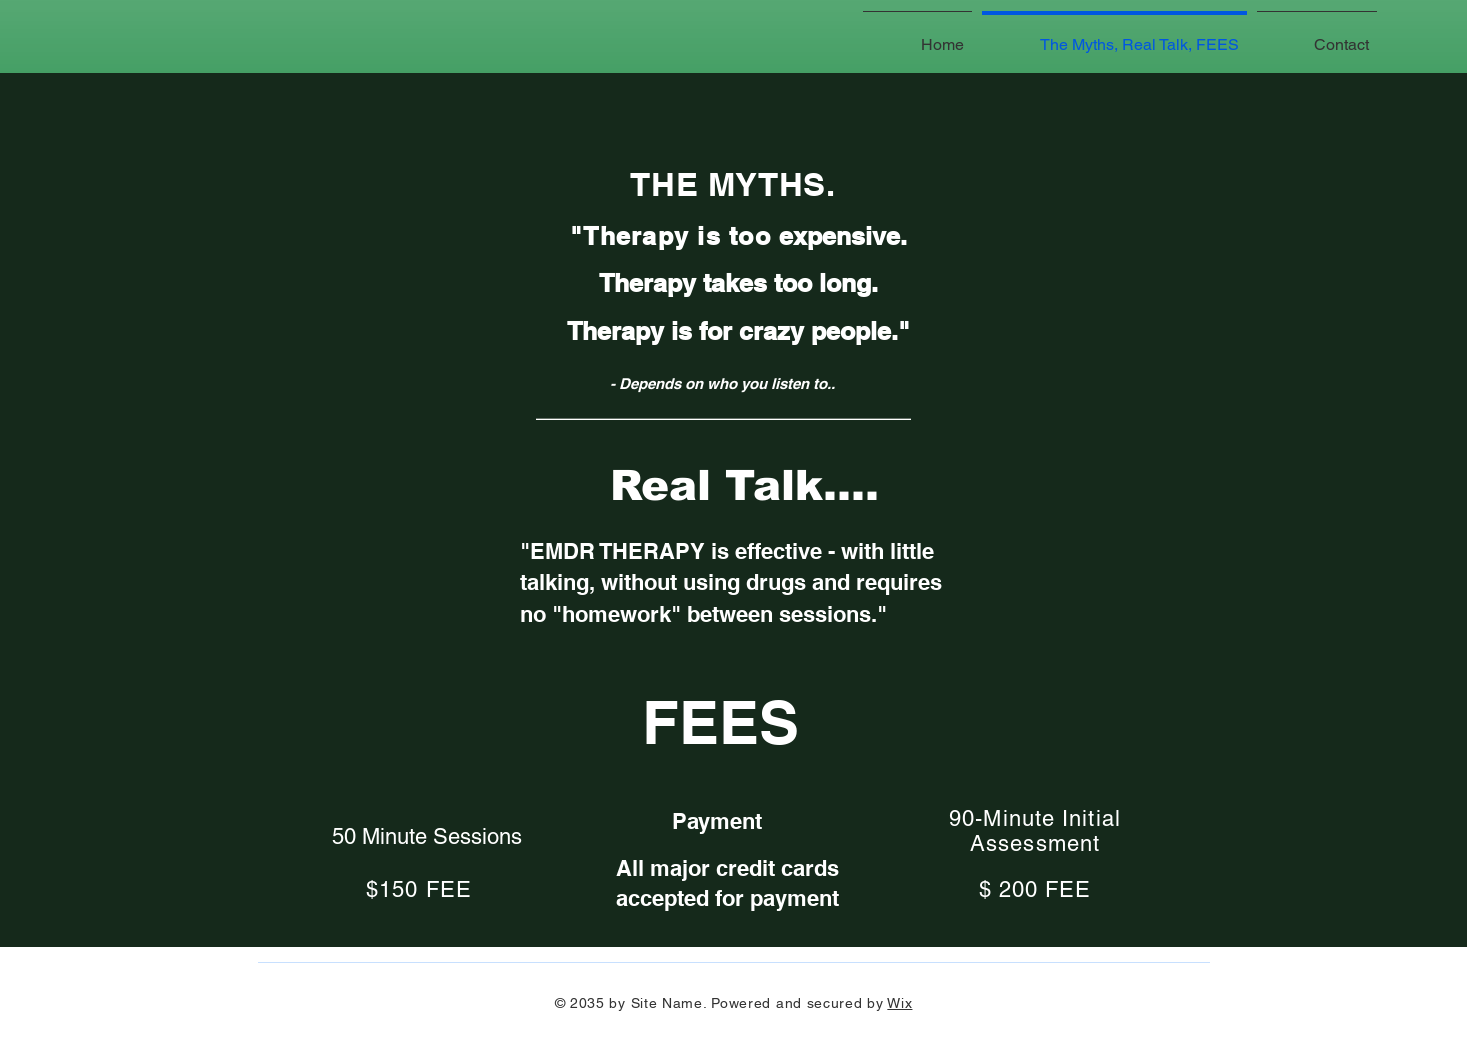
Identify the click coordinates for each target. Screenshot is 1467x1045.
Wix (899, 1003)
